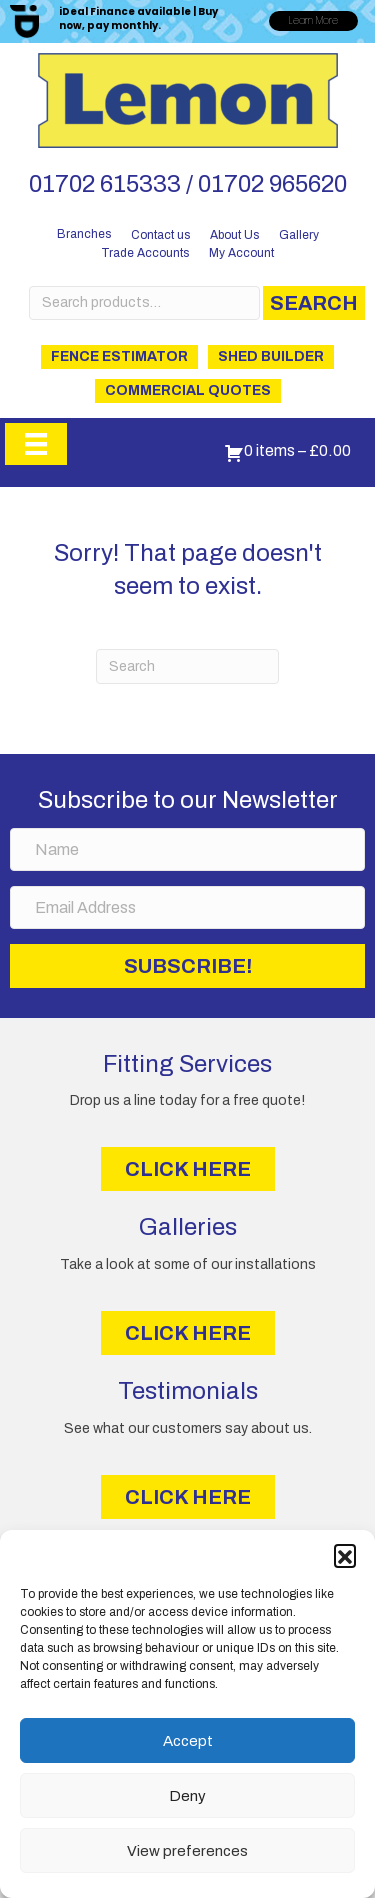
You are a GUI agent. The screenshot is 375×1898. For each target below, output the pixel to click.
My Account (241, 253)
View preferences (187, 1851)
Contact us (160, 235)
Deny (187, 1796)
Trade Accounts (145, 253)
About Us (234, 235)
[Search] (187, 666)
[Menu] (36, 444)
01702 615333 (105, 184)
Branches (84, 234)
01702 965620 (272, 184)
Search (314, 303)
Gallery (299, 235)
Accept (188, 1741)
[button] (345, 1555)
